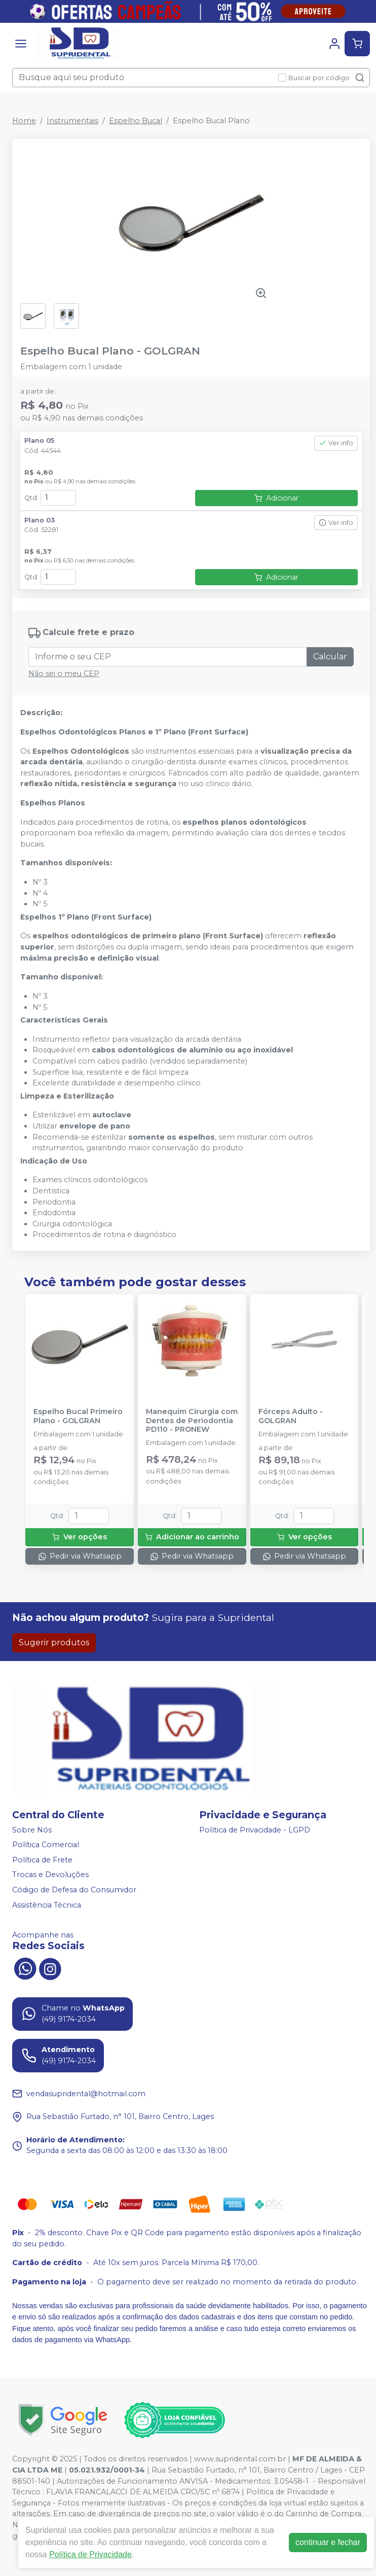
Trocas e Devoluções (50, 1875)
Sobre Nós (32, 1829)
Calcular (330, 656)
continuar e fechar (327, 2542)
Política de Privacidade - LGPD (254, 1829)
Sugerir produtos (54, 1642)
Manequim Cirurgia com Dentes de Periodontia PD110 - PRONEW (192, 1420)
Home (24, 120)
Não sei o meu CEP (63, 673)
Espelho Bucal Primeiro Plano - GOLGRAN (78, 1416)
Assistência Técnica (46, 1905)
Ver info (336, 443)
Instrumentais (72, 120)
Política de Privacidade (90, 2554)
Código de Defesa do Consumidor (74, 1889)
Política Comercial (45, 1844)
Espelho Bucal (135, 120)
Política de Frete (42, 1859)
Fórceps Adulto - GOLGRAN (290, 1416)
